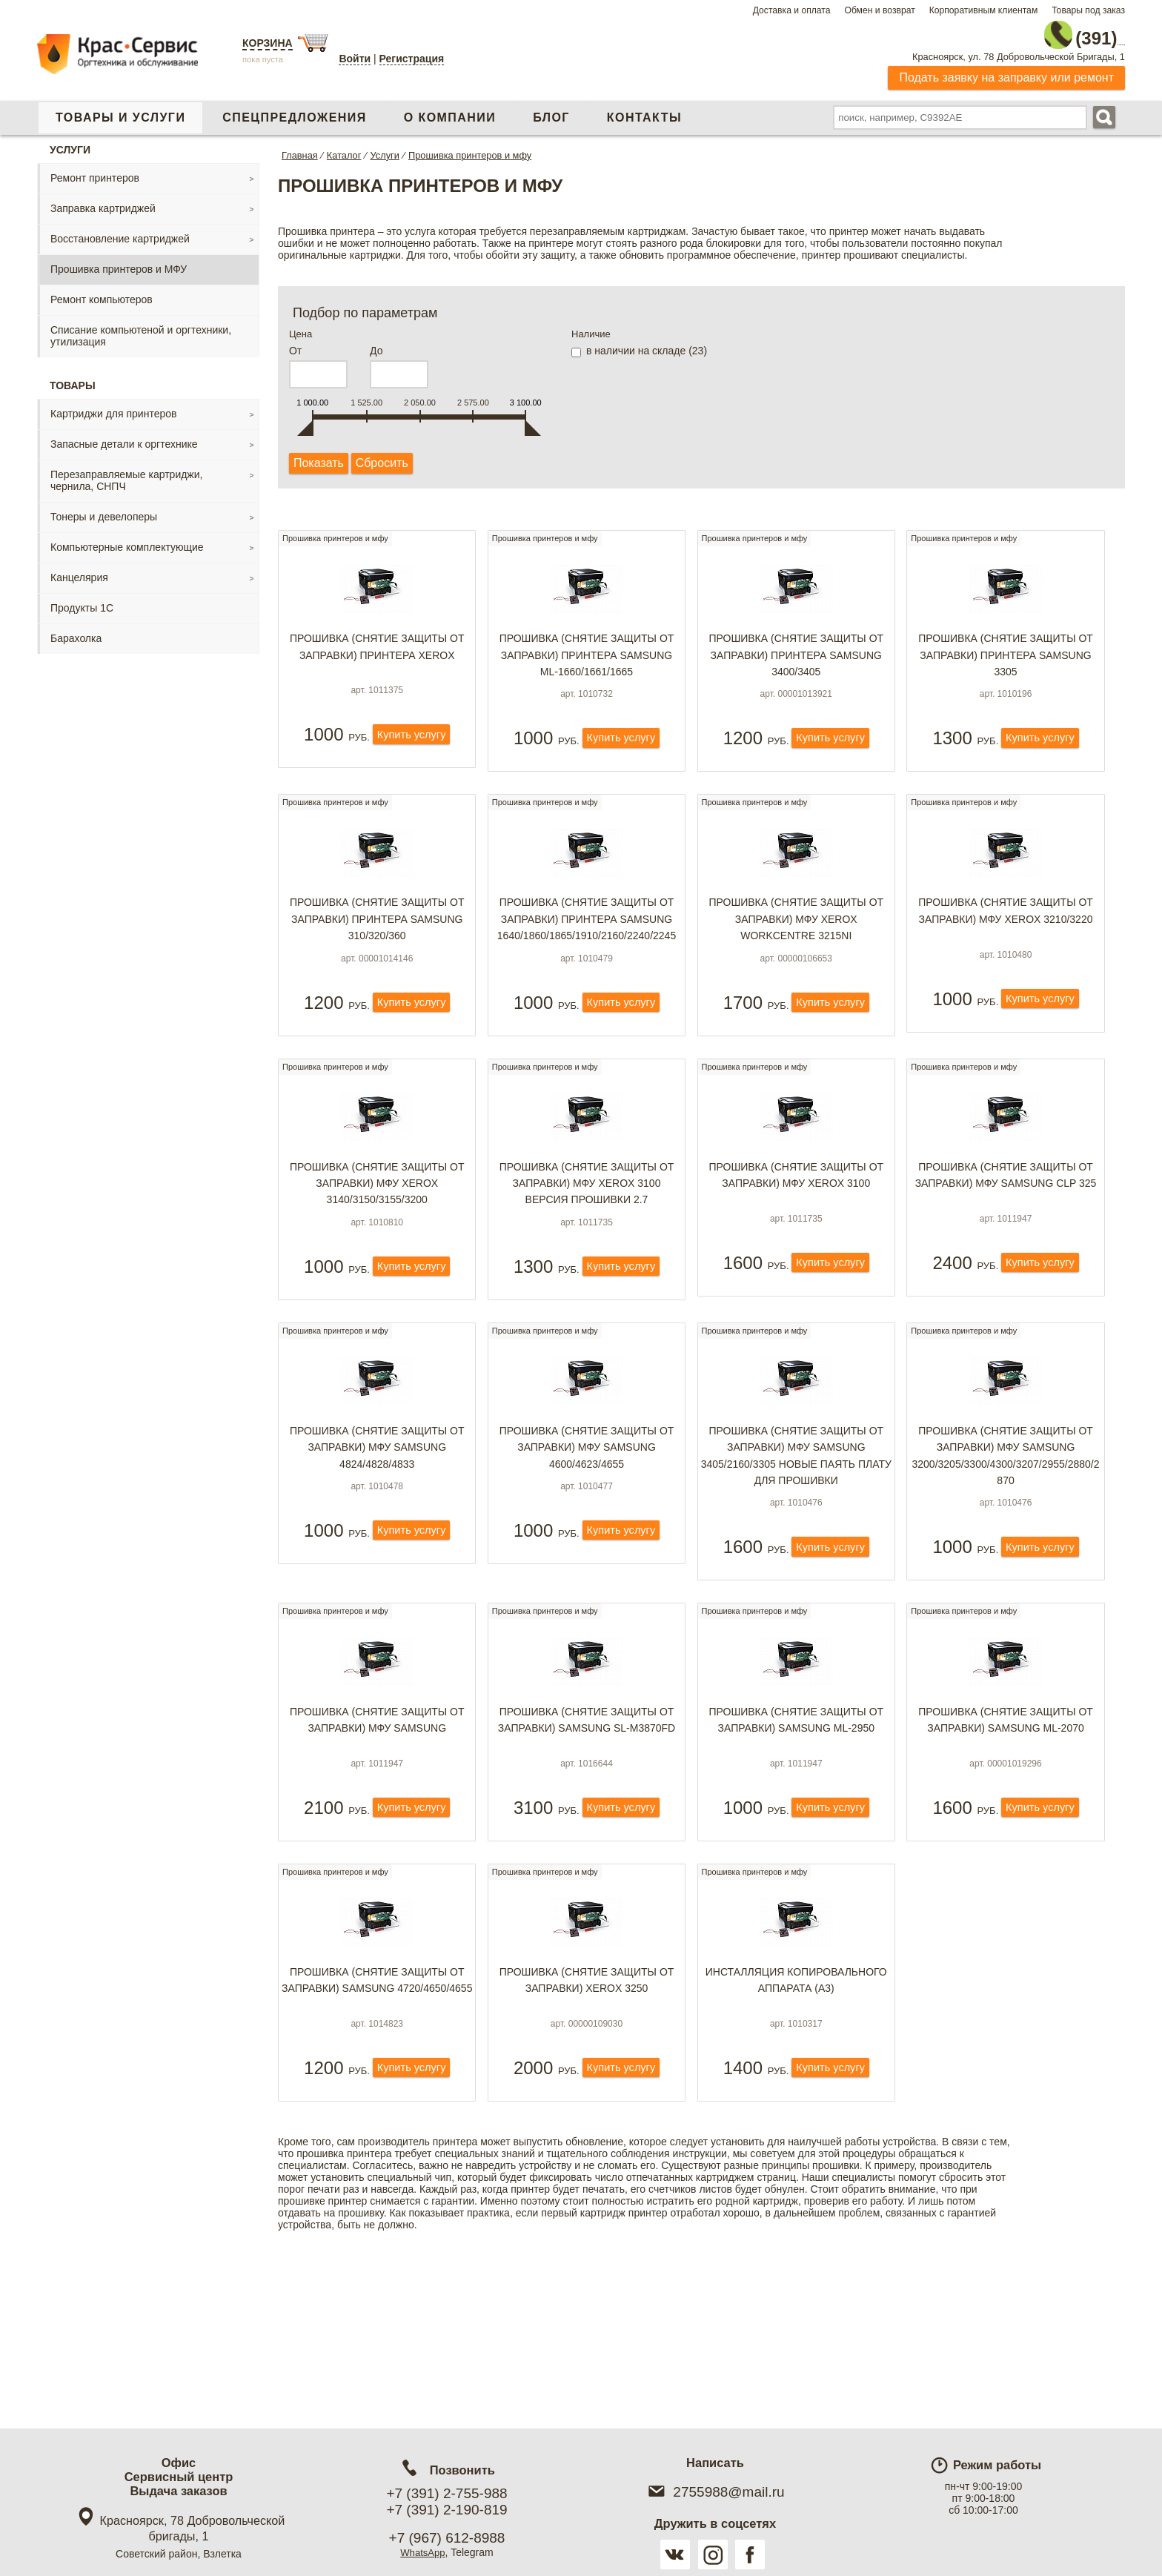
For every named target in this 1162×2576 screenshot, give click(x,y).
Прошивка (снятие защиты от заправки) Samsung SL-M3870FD (586, 1804)
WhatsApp (423, 2552)
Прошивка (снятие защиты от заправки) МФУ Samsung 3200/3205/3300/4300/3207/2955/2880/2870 (1006, 1529)
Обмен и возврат (879, 10)
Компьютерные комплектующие (127, 540)
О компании (450, 110)
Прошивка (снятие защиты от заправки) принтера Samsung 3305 (1005, 658)
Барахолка (76, 631)
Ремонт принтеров (94, 170)
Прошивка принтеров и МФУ (118, 262)
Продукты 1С (81, 600)
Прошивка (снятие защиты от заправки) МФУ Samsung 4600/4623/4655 (586, 1521)
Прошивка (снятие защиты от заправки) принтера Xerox (377, 650)
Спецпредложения (294, 110)
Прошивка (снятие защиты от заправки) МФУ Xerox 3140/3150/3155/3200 (377, 1233)
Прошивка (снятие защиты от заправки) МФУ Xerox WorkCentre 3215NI (795, 946)
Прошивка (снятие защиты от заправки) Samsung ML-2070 (1005, 1804)
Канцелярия (79, 570)
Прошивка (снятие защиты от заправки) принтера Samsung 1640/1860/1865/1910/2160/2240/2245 (586, 946)
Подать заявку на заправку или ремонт (1006, 70)
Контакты (644, 110)
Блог (551, 110)
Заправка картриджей (103, 201)
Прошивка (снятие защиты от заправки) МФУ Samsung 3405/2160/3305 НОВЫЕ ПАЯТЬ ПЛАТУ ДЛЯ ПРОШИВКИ (795, 1529)
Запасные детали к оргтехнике (124, 437)
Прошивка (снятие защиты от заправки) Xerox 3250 (586, 2092)
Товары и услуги (120, 110)
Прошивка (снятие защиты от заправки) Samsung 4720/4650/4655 (377, 2100)
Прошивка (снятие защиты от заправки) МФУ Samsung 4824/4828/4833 (377, 1521)
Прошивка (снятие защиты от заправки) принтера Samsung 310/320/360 (377, 946)
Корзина (267, 43)
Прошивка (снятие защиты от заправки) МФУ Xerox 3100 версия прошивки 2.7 (586, 1233)
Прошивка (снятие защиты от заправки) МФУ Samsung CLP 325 (1006, 1225)
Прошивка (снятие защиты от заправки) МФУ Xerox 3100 (795, 1225)
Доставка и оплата (792, 10)
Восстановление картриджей (120, 231)
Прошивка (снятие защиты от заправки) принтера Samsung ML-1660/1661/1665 (586, 658)
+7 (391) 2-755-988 (446, 2493)
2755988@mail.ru (714, 2492)
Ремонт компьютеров (101, 292)
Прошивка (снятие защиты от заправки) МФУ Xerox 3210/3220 (1005, 938)
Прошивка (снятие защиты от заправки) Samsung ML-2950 (795, 1804)
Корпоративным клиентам (983, 10)
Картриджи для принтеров (113, 406)
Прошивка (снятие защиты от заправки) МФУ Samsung (377, 1804)
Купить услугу (411, 758)
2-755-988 (1050, 31)
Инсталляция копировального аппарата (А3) (796, 2092)
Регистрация (412, 58)
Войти (355, 58)
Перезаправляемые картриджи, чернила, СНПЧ (126, 473)
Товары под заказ (1088, 10)
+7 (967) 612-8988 (447, 2538)
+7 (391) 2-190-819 (446, 2509)
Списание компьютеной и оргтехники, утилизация (140, 328)
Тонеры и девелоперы (103, 509)
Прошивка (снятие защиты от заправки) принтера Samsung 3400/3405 (795, 658)
